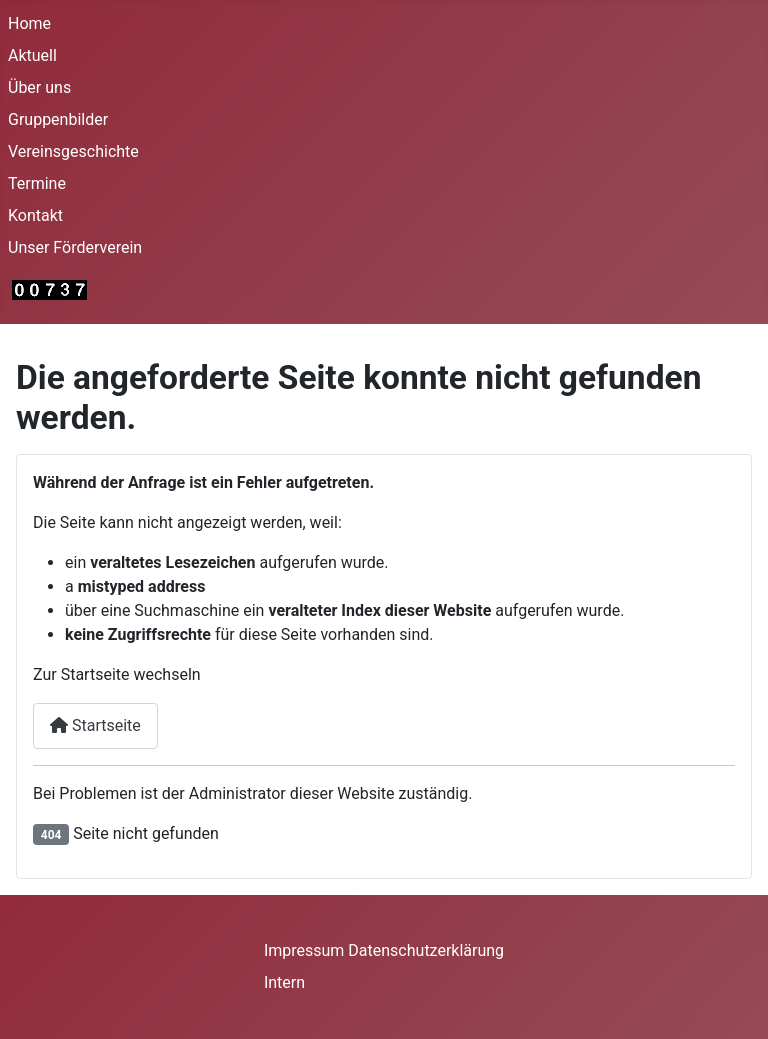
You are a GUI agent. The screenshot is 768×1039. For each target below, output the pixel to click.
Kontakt (35, 215)
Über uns (39, 87)
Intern (284, 982)
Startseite (95, 725)
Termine (37, 183)
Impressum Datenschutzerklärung (384, 950)
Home (29, 23)
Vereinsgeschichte (73, 151)
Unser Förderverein (75, 247)
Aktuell (32, 55)
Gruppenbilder (58, 119)
